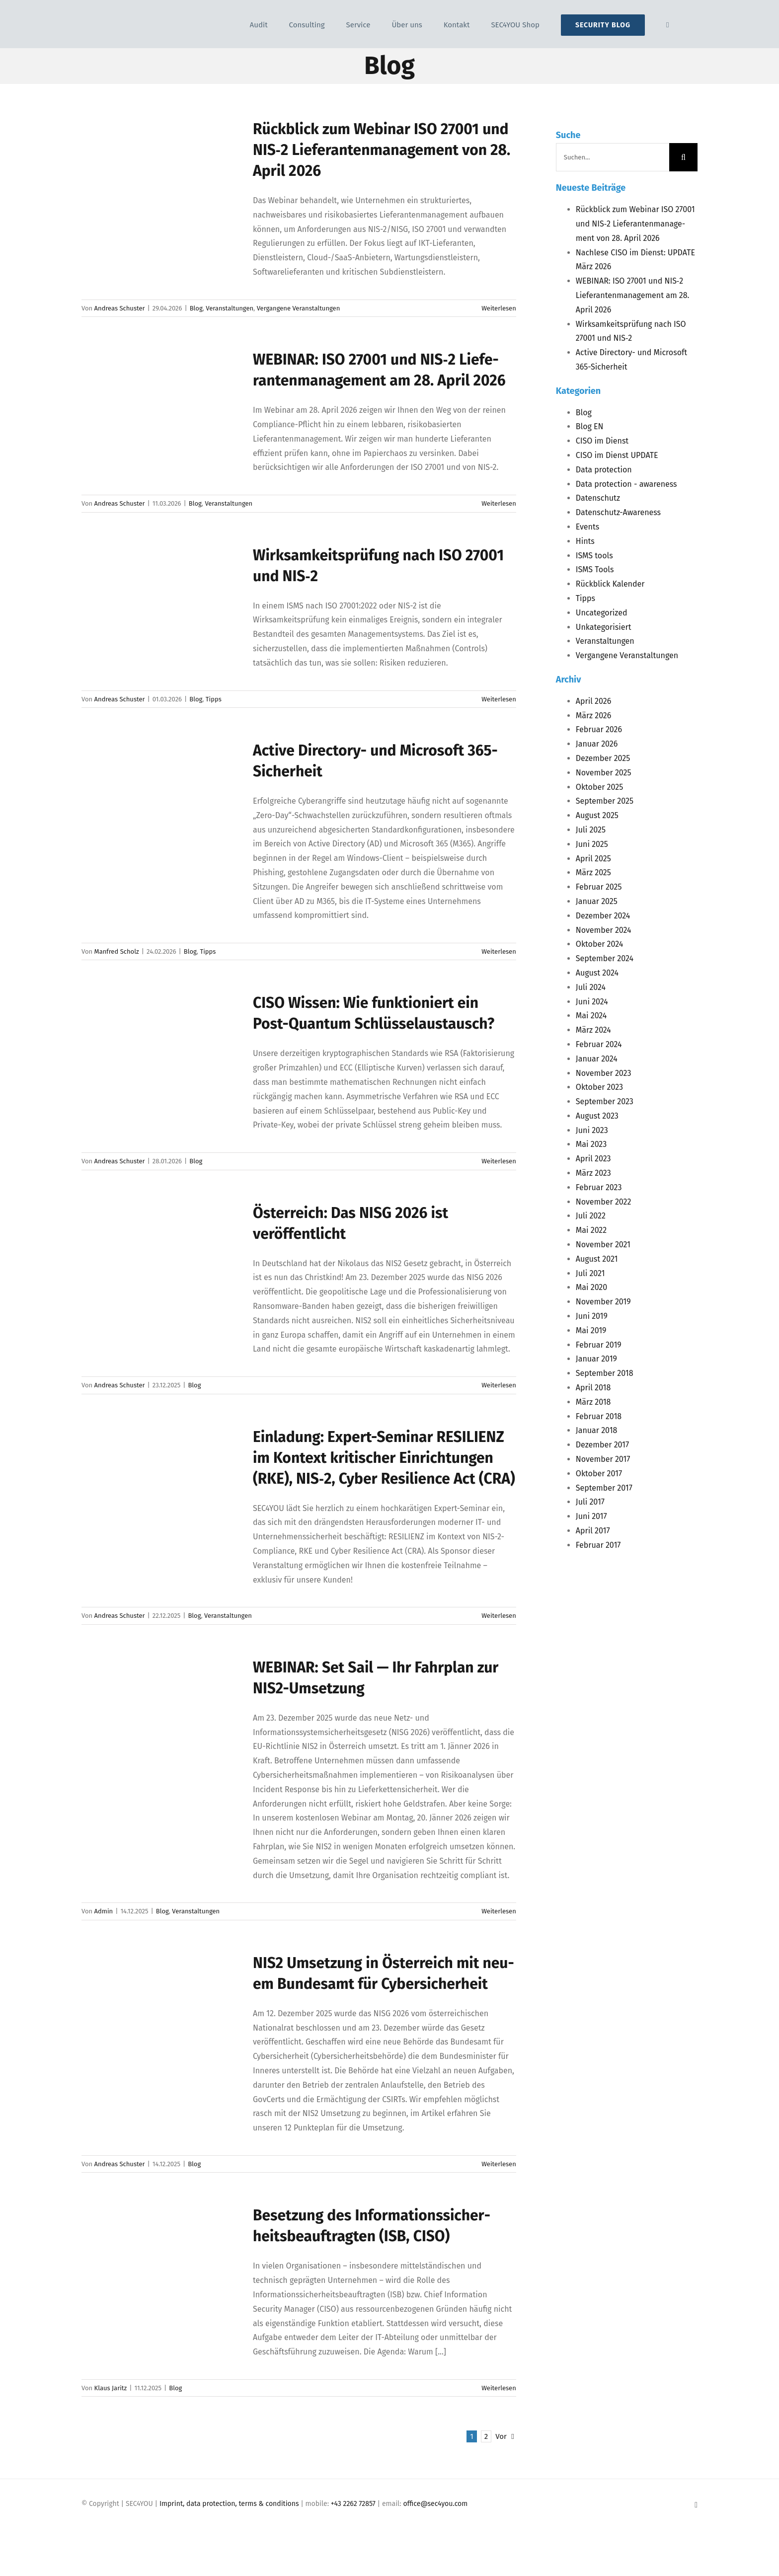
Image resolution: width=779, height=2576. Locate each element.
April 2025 (593, 858)
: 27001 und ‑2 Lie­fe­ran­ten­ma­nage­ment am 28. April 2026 (633, 295)
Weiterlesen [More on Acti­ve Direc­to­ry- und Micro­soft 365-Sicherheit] (498, 951)
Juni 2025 (592, 844)
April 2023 (593, 1158)
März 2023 (593, 1173)
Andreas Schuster (119, 308)
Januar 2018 (597, 1430)
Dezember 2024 (603, 915)
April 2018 (593, 1387)
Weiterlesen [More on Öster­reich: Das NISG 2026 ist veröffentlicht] (498, 1385)
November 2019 (603, 1301)
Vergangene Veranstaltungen (298, 308)
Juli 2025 (591, 829)
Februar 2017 (598, 1545)
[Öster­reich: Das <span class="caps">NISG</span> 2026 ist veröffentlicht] (160, 1253)
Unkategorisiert (603, 627)
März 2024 (593, 1030)
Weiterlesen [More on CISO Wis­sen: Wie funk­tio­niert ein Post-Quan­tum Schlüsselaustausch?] (498, 1161)
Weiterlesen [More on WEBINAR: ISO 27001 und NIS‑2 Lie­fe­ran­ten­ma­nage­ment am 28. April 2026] (498, 503)
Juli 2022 (591, 1215)
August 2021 (597, 1259)
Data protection (604, 469)
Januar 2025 (597, 901)
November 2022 (603, 1202)
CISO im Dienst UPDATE (617, 455)
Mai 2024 (591, 1015)
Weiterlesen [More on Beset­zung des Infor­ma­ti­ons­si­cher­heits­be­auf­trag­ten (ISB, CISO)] (498, 2388)
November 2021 (603, 1244)
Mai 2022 (591, 1230)
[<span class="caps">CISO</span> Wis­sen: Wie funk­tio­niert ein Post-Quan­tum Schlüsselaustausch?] (160, 1042)
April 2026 (593, 701)
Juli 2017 (590, 1502)
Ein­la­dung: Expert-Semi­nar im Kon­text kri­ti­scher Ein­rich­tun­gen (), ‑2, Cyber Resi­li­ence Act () (384, 1458)
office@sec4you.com (435, 2504)
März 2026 (594, 715)
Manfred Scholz (116, 951)
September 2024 (604, 958)
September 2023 (604, 1101)
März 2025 (593, 872)
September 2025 (604, 801)
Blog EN (590, 426)
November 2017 (603, 1459)
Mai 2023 (591, 1144)
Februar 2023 (599, 1187)
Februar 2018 (599, 1416)
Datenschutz (598, 498)
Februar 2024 (599, 1044)
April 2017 (593, 1530)
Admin (103, 1911)
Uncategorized (601, 612)
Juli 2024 (591, 987)
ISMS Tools (595, 569)
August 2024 (597, 973)
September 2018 (604, 1373)
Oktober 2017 (599, 1473)
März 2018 (593, 1402)
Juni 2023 (592, 1130)
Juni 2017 (591, 1516)
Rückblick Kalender (610, 584)
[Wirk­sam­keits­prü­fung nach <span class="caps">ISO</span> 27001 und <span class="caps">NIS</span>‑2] (160, 595)
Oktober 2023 (599, 1087)
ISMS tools (594, 555)
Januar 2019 (596, 1359)
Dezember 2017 (602, 1444)
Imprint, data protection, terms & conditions (229, 2504)
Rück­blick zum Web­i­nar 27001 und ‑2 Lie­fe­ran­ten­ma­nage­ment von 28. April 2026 (381, 150)
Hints (585, 541)
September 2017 (604, 1488)
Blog (196, 308)
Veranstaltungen (229, 308)
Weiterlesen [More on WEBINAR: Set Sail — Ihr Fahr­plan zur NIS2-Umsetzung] (498, 1911)
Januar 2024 (597, 1058)
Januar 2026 (597, 744)
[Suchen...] (612, 157)
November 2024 (603, 930)
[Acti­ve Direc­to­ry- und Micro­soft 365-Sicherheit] (160, 790)
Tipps (214, 699)
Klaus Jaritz (110, 2388)
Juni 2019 (592, 1316)
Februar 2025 (599, 887)
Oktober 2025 (599, 787)
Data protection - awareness (626, 484)
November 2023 (603, 1073)
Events (587, 526)
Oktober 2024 (599, 944)
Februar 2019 (599, 1345)
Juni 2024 (592, 1001)
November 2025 (603, 772)
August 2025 (597, 815)
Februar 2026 (599, 729)
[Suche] (683, 157)
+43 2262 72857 (353, 2504)
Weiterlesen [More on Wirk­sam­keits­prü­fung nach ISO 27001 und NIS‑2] (498, 699)
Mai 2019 (591, 1330)
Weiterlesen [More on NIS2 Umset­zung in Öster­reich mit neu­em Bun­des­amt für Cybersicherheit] (498, 2164)
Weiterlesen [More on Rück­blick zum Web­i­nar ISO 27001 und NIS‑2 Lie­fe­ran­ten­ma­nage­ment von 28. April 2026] (498, 308)
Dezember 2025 (603, 758)
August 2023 (597, 1116)
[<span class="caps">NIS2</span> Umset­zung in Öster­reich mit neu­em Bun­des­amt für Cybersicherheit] (160, 2003)
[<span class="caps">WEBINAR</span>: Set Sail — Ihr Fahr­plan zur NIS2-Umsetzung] (160, 1707)
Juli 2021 (590, 1273)
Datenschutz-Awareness (618, 512)
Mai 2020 (591, 1287)
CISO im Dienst (602, 441)
